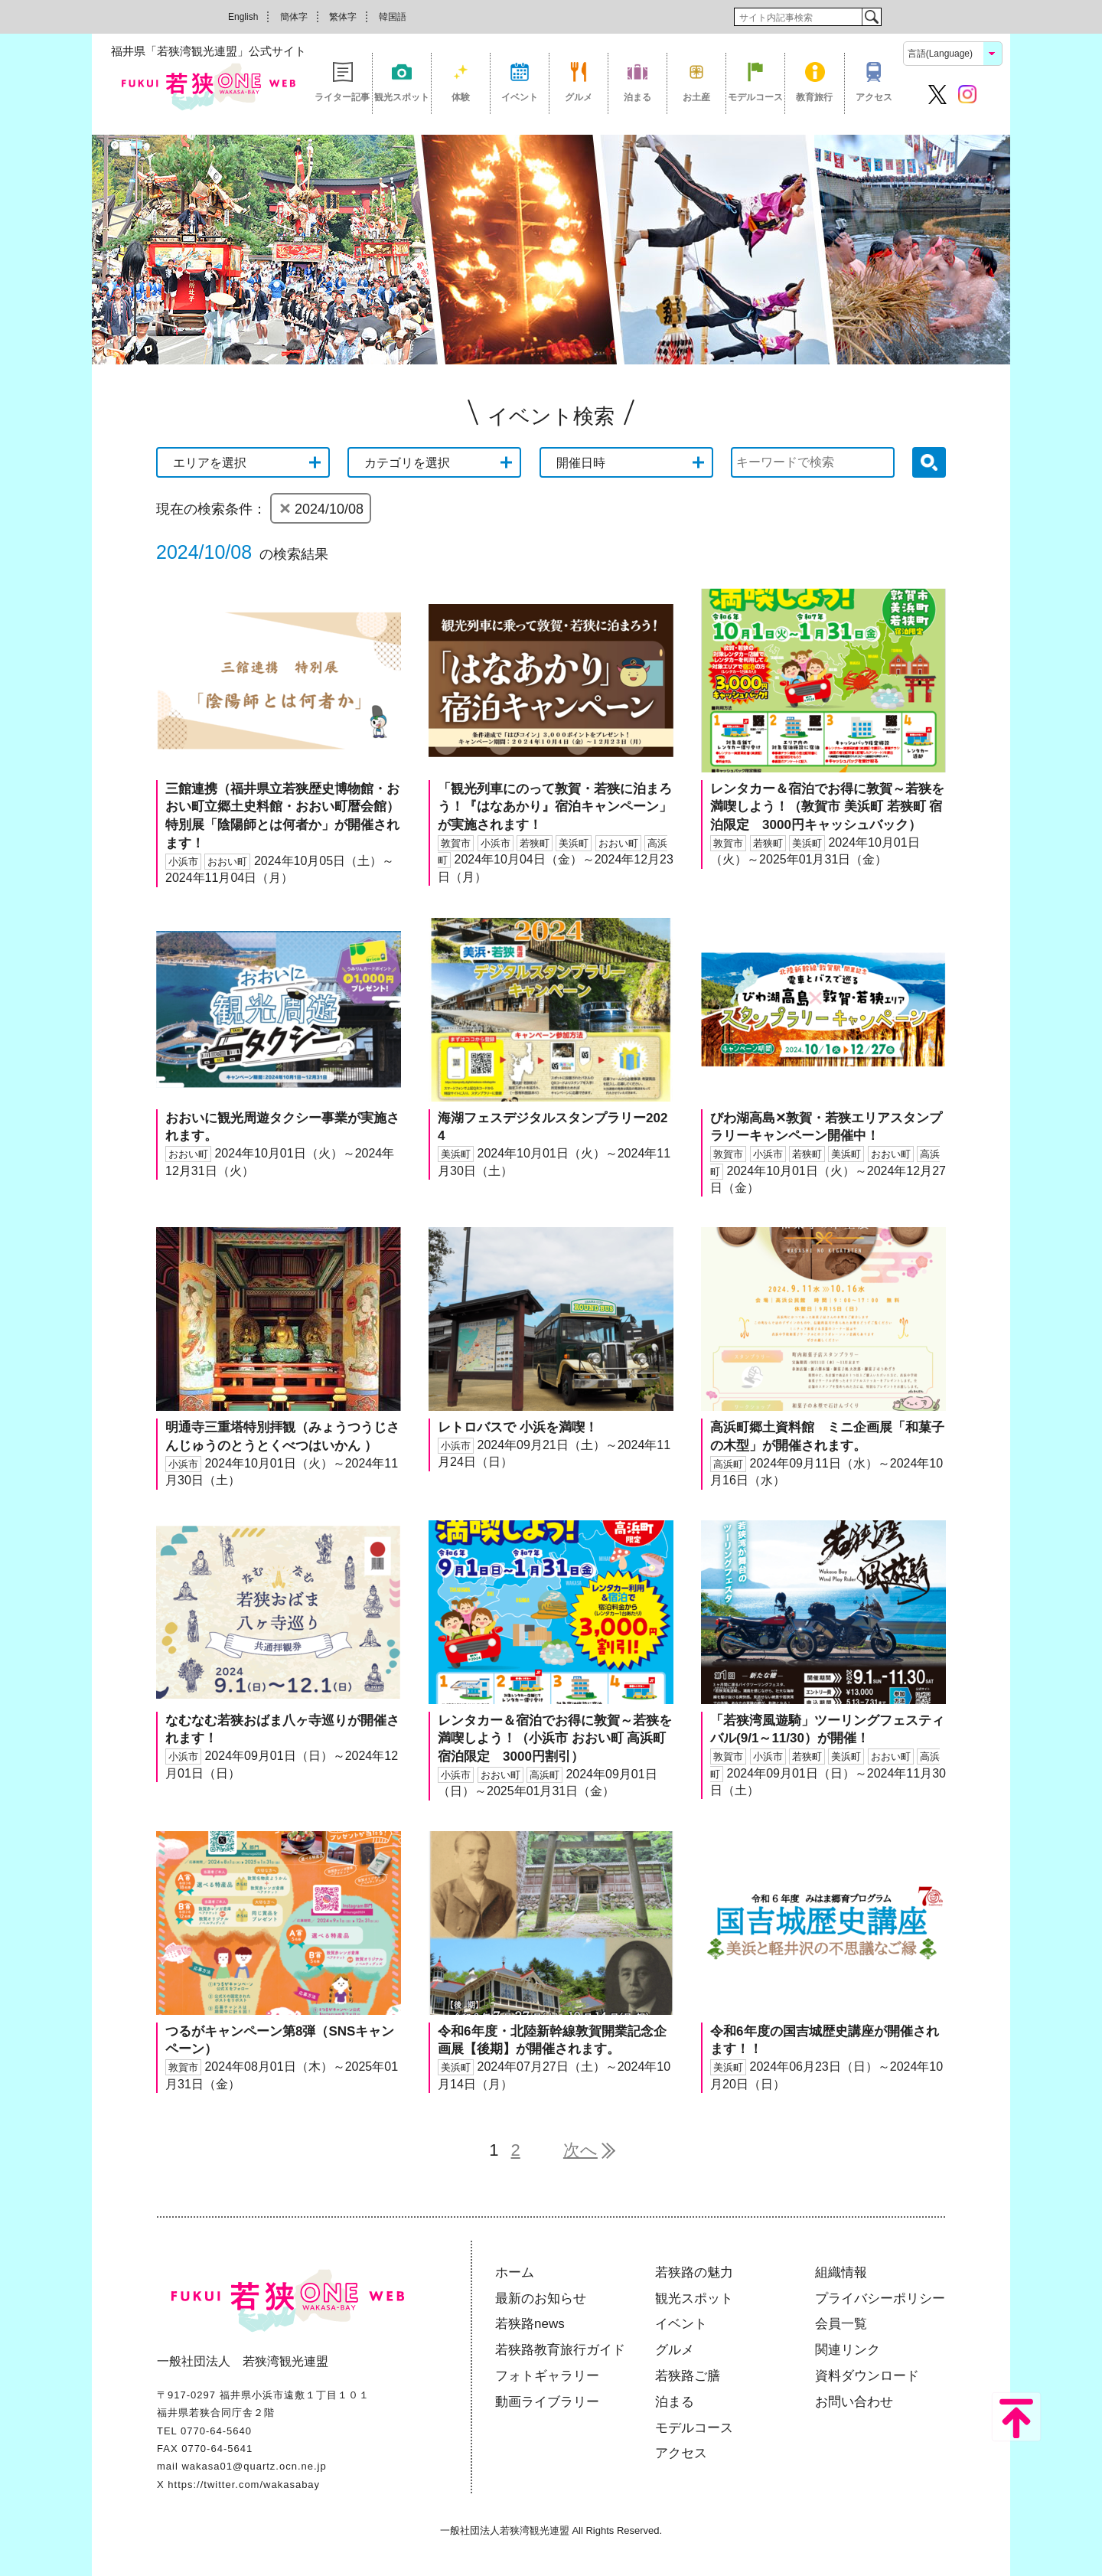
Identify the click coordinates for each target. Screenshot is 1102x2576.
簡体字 (294, 16)
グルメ (578, 97)
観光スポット (401, 97)
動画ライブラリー (547, 2402)
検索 (871, 16)
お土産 (696, 97)
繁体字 (343, 16)
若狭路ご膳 (687, 2376)
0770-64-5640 (216, 2431)
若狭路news (530, 2323)
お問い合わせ (854, 2402)
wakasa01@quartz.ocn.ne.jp (253, 2466)
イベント (519, 97)
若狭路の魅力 (694, 2272)
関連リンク (847, 2350)
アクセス (874, 97)
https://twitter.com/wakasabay (244, 2484)
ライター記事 (342, 97)
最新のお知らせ (540, 2298)
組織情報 (841, 2272)
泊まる (637, 97)
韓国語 (392, 16)
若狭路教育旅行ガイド (560, 2350)
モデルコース (755, 97)
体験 (461, 97)
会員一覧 (841, 2323)
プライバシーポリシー (880, 2298)
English (243, 16)
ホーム (514, 2272)
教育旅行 (814, 97)
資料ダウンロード (867, 2376)
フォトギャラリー (547, 2376)
